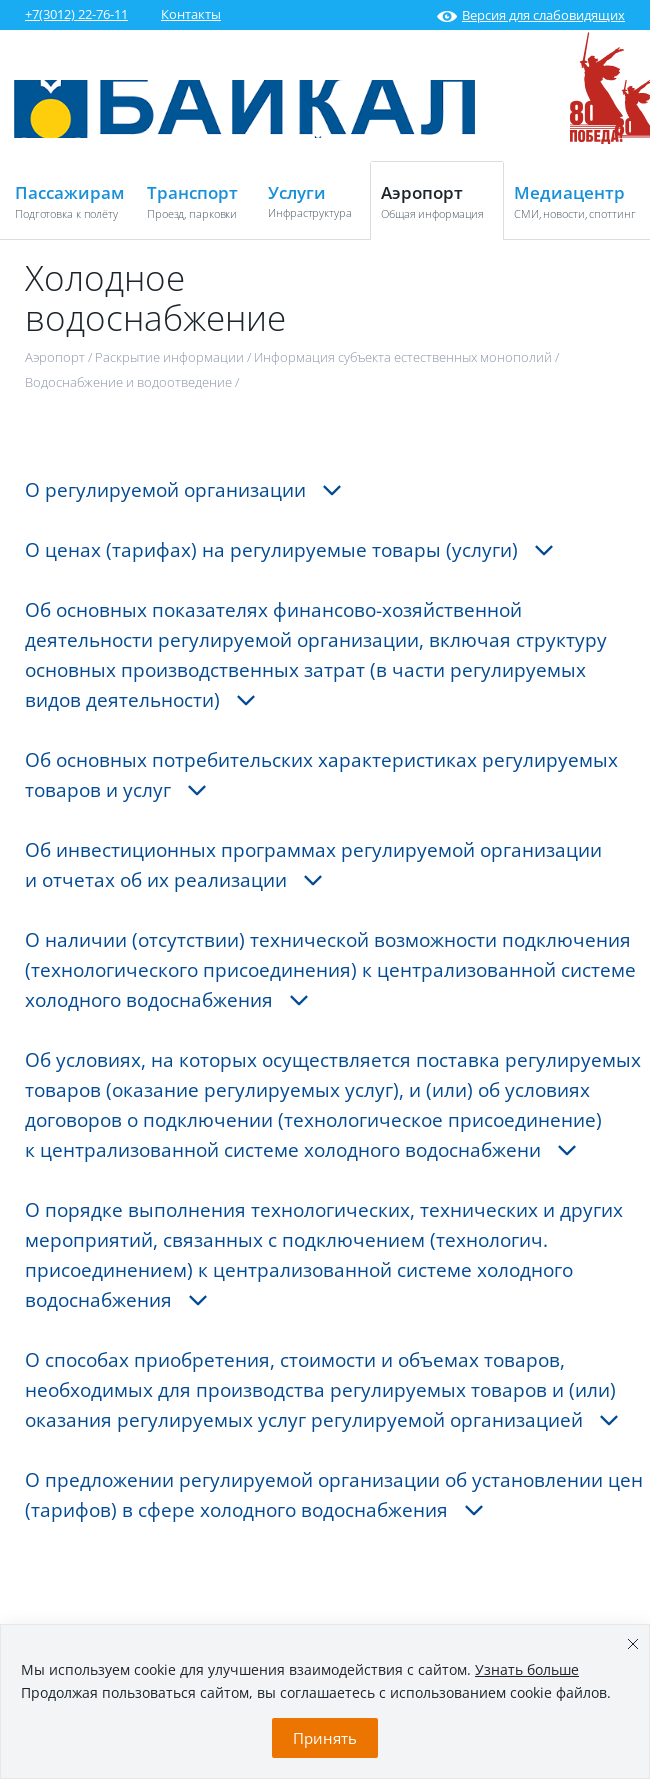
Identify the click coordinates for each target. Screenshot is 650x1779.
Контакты (191, 14)
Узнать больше (527, 1669)
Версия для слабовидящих (531, 15)
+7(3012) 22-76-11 (76, 14)
